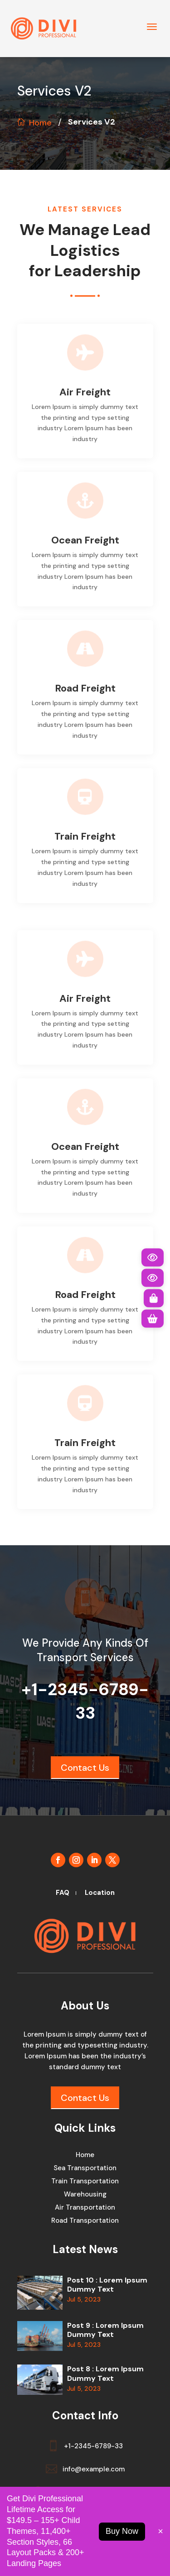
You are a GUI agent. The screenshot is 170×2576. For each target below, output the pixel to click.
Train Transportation (85, 2182)
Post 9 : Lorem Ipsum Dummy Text (105, 2330)
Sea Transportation (85, 2168)
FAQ (62, 1893)
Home (40, 122)
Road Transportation (85, 2221)
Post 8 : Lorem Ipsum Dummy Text (105, 2373)
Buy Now (122, 2531)
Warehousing (85, 2195)
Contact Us (85, 1767)
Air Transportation (85, 2208)
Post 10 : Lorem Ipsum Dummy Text (107, 2284)
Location (100, 1893)
